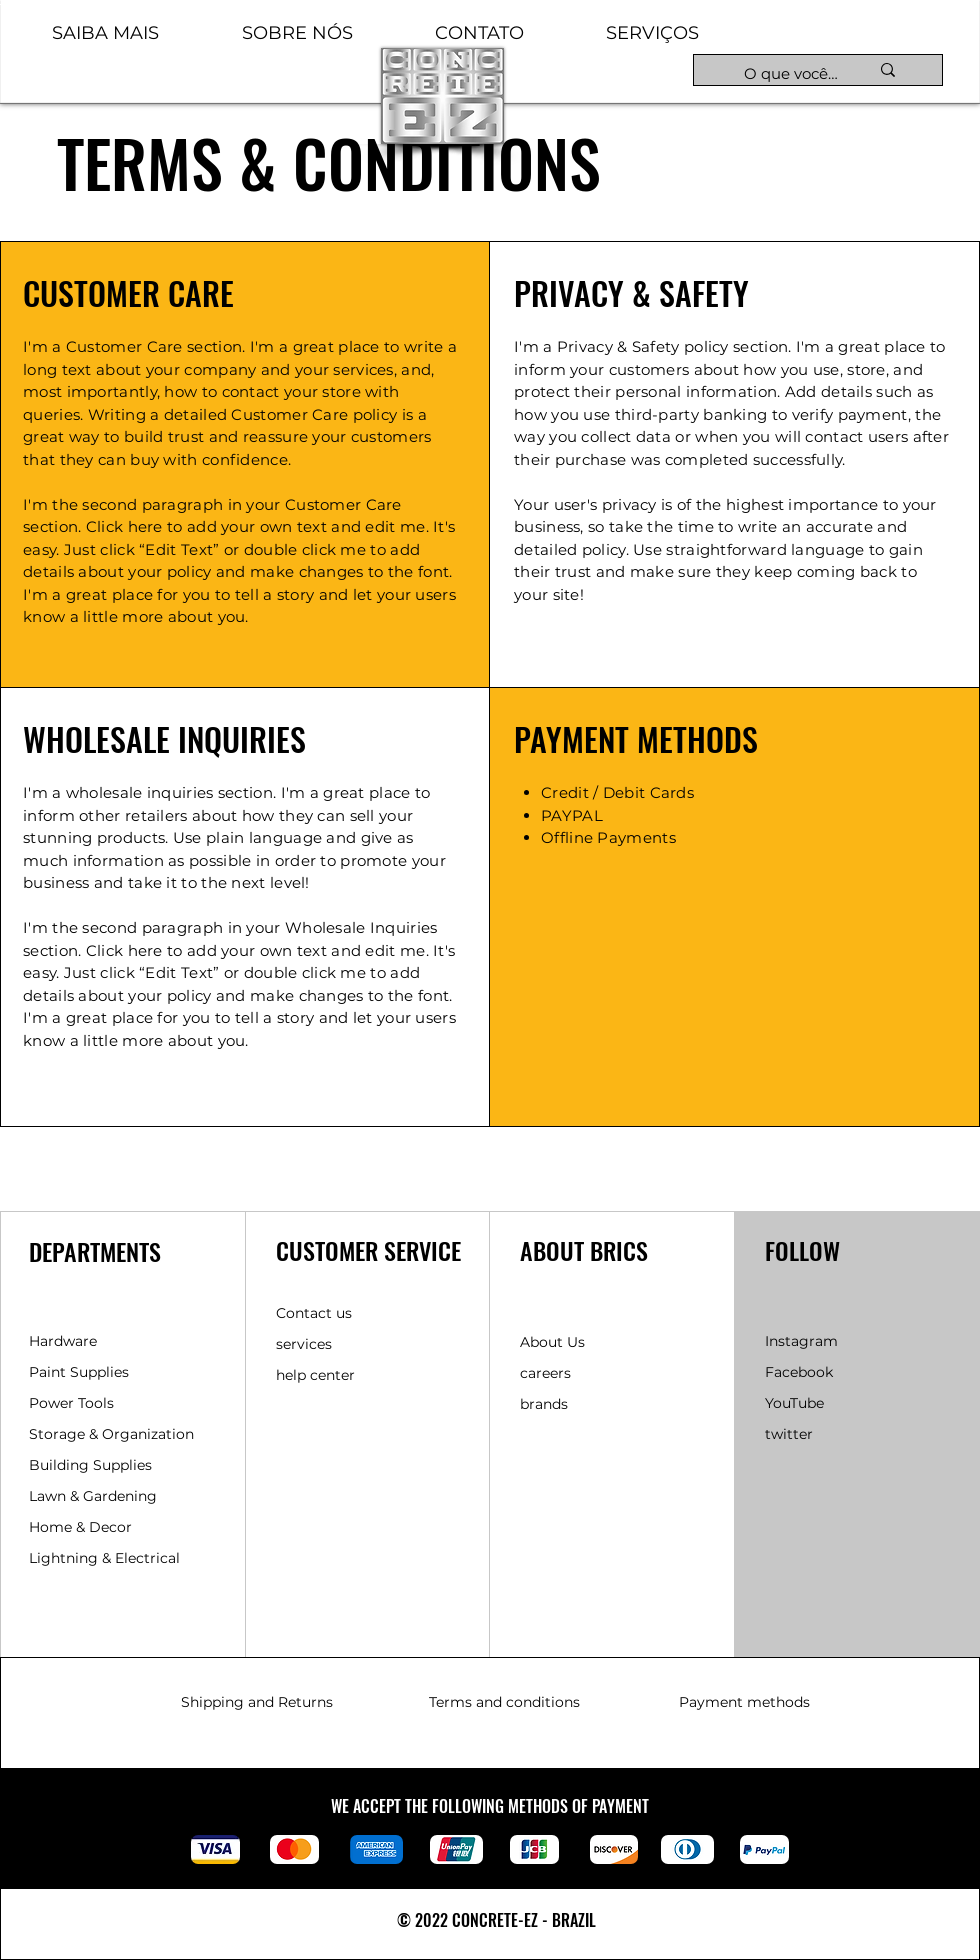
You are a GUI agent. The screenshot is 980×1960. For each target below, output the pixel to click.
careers (545, 1373)
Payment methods (744, 1702)
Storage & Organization (111, 1434)
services (304, 1344)
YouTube (794, 1403)
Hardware (63, 1341)
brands (544, 1404)
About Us (552, 1342)
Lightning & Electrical (104, 1558)
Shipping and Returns (257, 1702)
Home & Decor (80, 1527)
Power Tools (71, 1403)
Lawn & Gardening (95, 1496)
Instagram (801, 1341)
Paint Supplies (79, 1372)
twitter (789, 1434)
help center (315, 1375)
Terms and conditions (504, 1702)
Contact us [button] (314, 1313)
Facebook (799, 1372)
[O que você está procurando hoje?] (791, 73)
